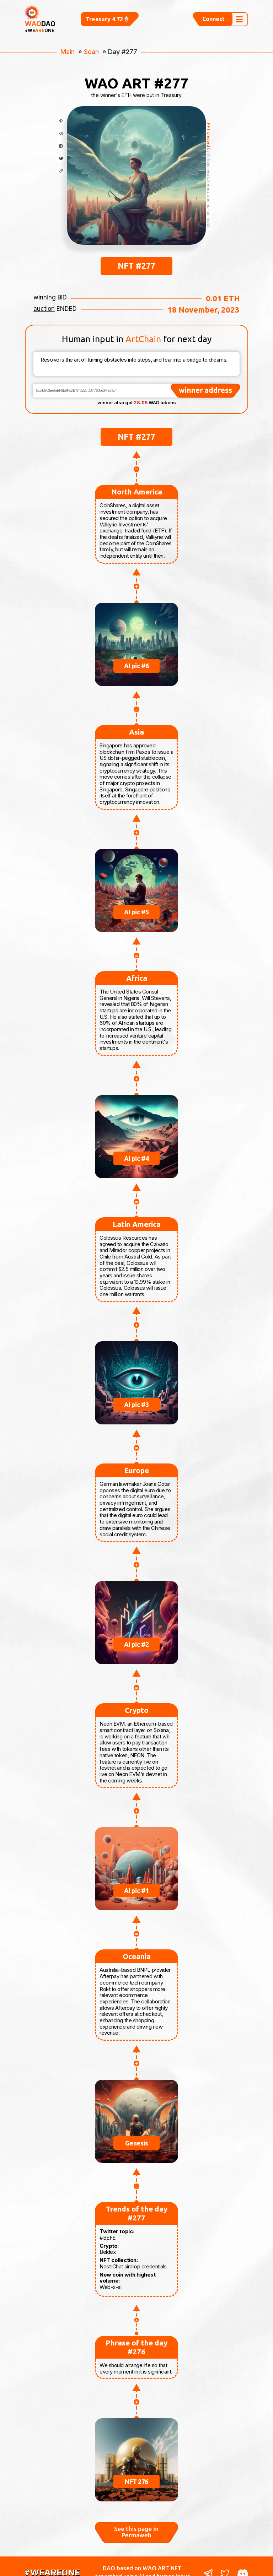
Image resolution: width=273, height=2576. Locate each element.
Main (67, 39)
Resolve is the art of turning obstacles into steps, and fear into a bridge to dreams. (136, 351)
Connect (212, 13)
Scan (91, 39)
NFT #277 (136, 253)
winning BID (50, 284)
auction (44, 296)
